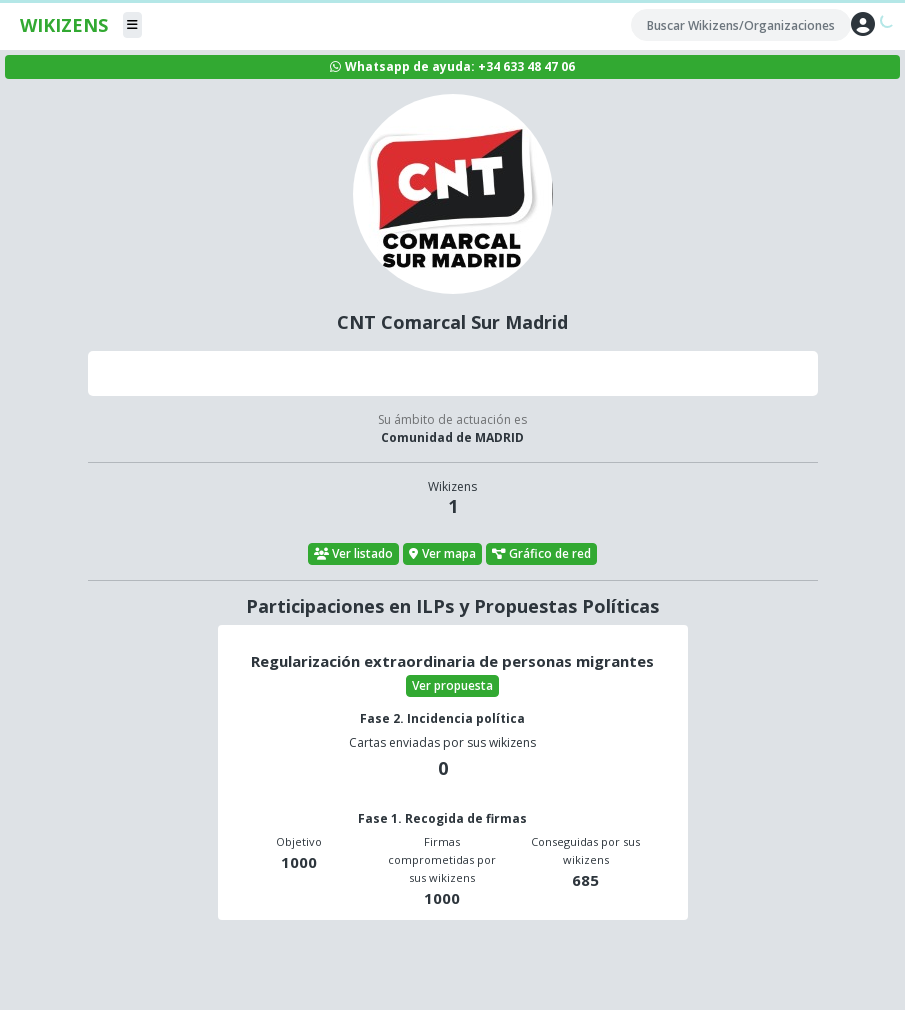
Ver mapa (442, 553)
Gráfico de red (542, 553)
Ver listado (354, 553)
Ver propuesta (452, 685)
